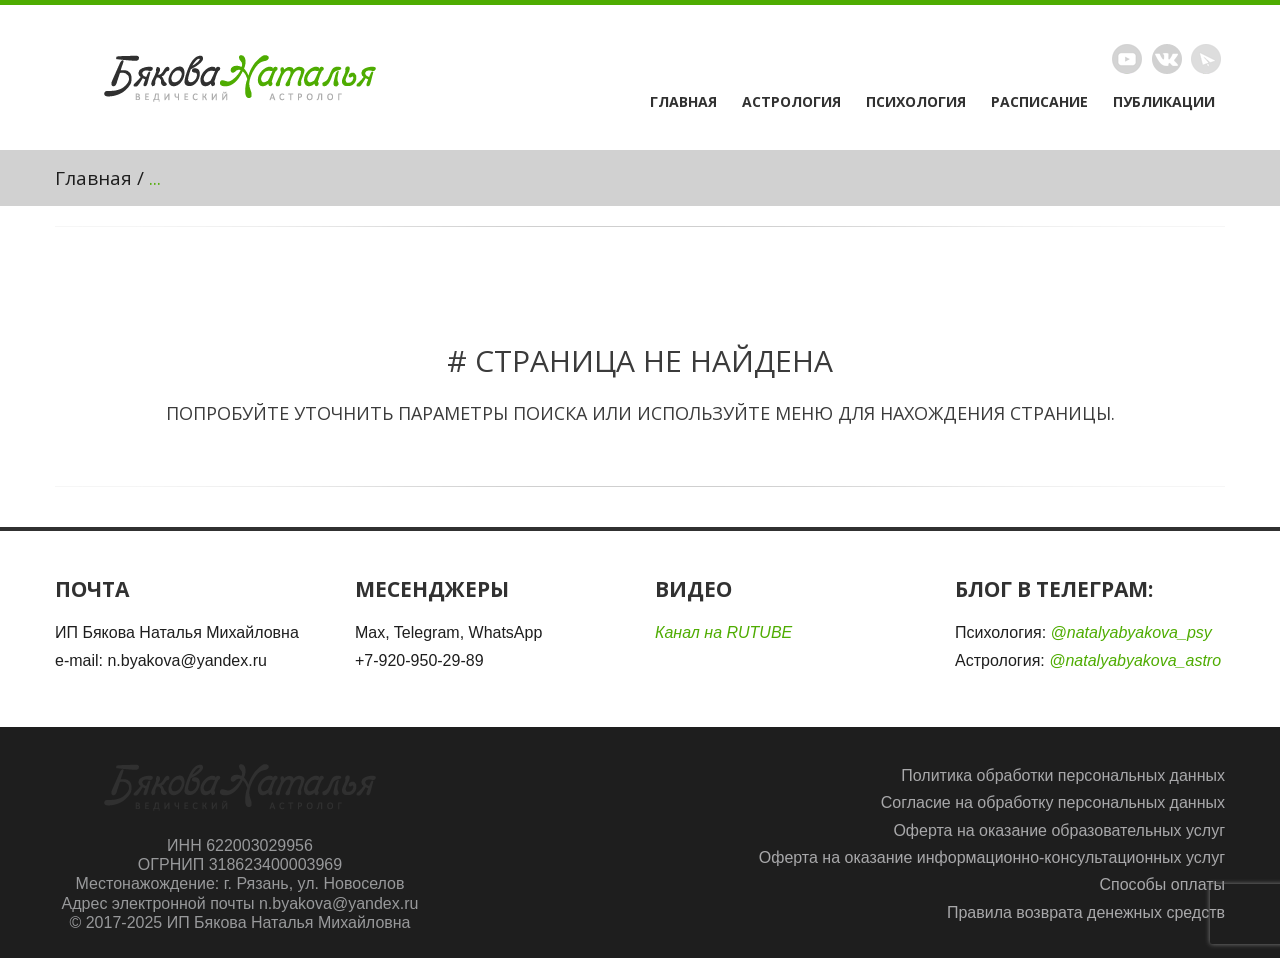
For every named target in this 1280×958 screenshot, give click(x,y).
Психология (916, 102)
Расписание (1039, 102)
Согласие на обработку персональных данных (1053, 802)
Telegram (1206, 59)
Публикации (1164, 102)
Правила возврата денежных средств (1086, 912)
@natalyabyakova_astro (1135, 660)
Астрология (791, 102)
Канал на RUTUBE (723, 632)
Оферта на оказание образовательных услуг (1059, 830)
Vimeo (1167, 59)
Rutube (1127, 59)
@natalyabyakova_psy (1131, 632)
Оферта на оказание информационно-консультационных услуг (992, 857)
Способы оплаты (1162, 884)
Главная (683, 102)
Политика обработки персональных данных (1063, 775)
